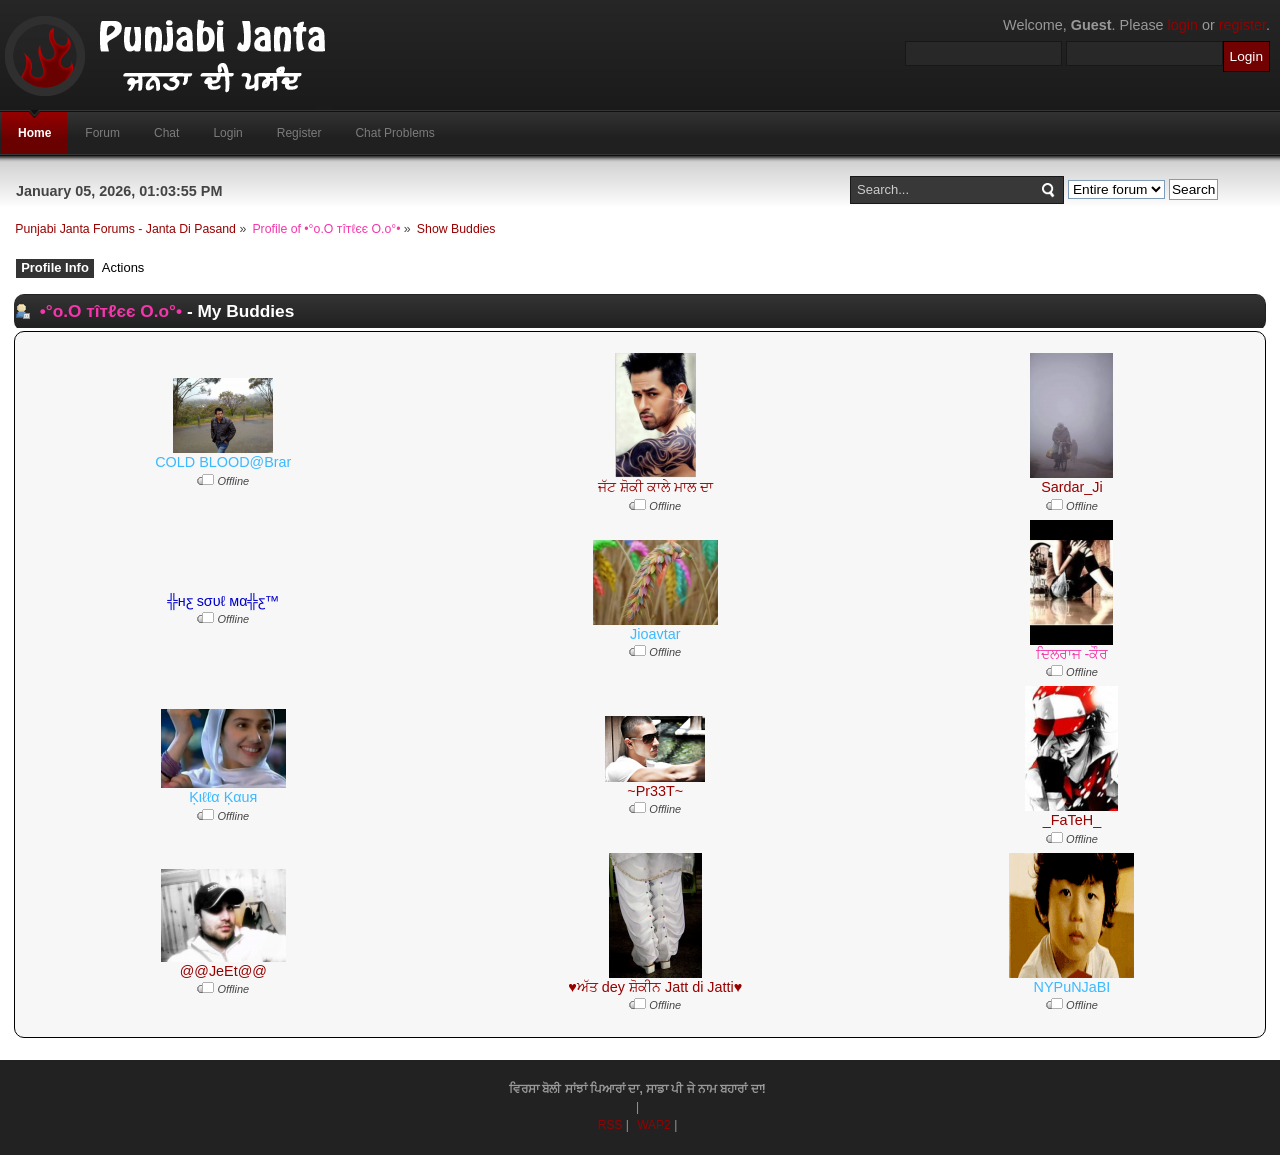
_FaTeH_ (1072, 820)
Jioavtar (655, 634)
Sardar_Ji (1072, 487)
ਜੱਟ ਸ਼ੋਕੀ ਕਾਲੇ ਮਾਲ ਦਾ (655, 487)
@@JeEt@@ (223, 971)
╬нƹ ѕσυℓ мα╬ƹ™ (224, 601)
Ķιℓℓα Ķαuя (223, 797)
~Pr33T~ (655, 791)
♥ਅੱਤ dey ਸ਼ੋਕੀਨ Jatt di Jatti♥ (655, 987)
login (1183, 25)
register (1242, 25)
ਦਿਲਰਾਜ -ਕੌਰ (1072, 654)
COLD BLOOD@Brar (223, 462)
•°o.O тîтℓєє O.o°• (111, 311)
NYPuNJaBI (1072, 987)
